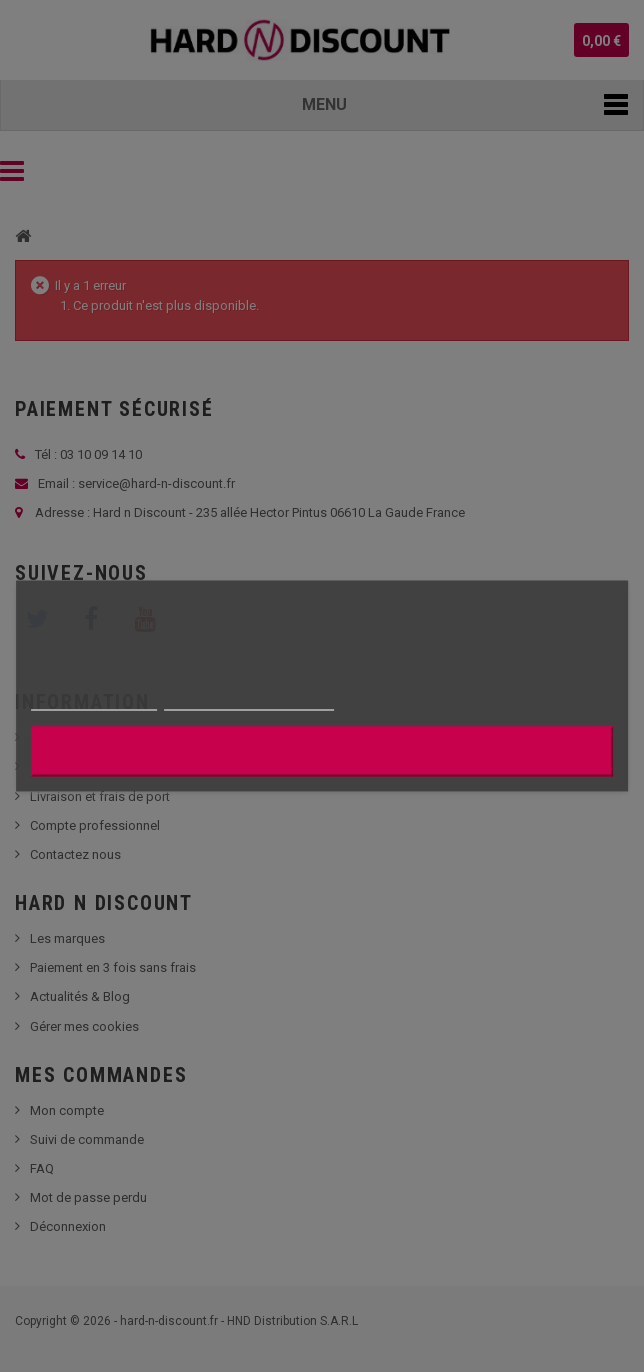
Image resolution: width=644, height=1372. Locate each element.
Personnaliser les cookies (249, 701)
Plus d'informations (94, 701)
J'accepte (322, 751)
